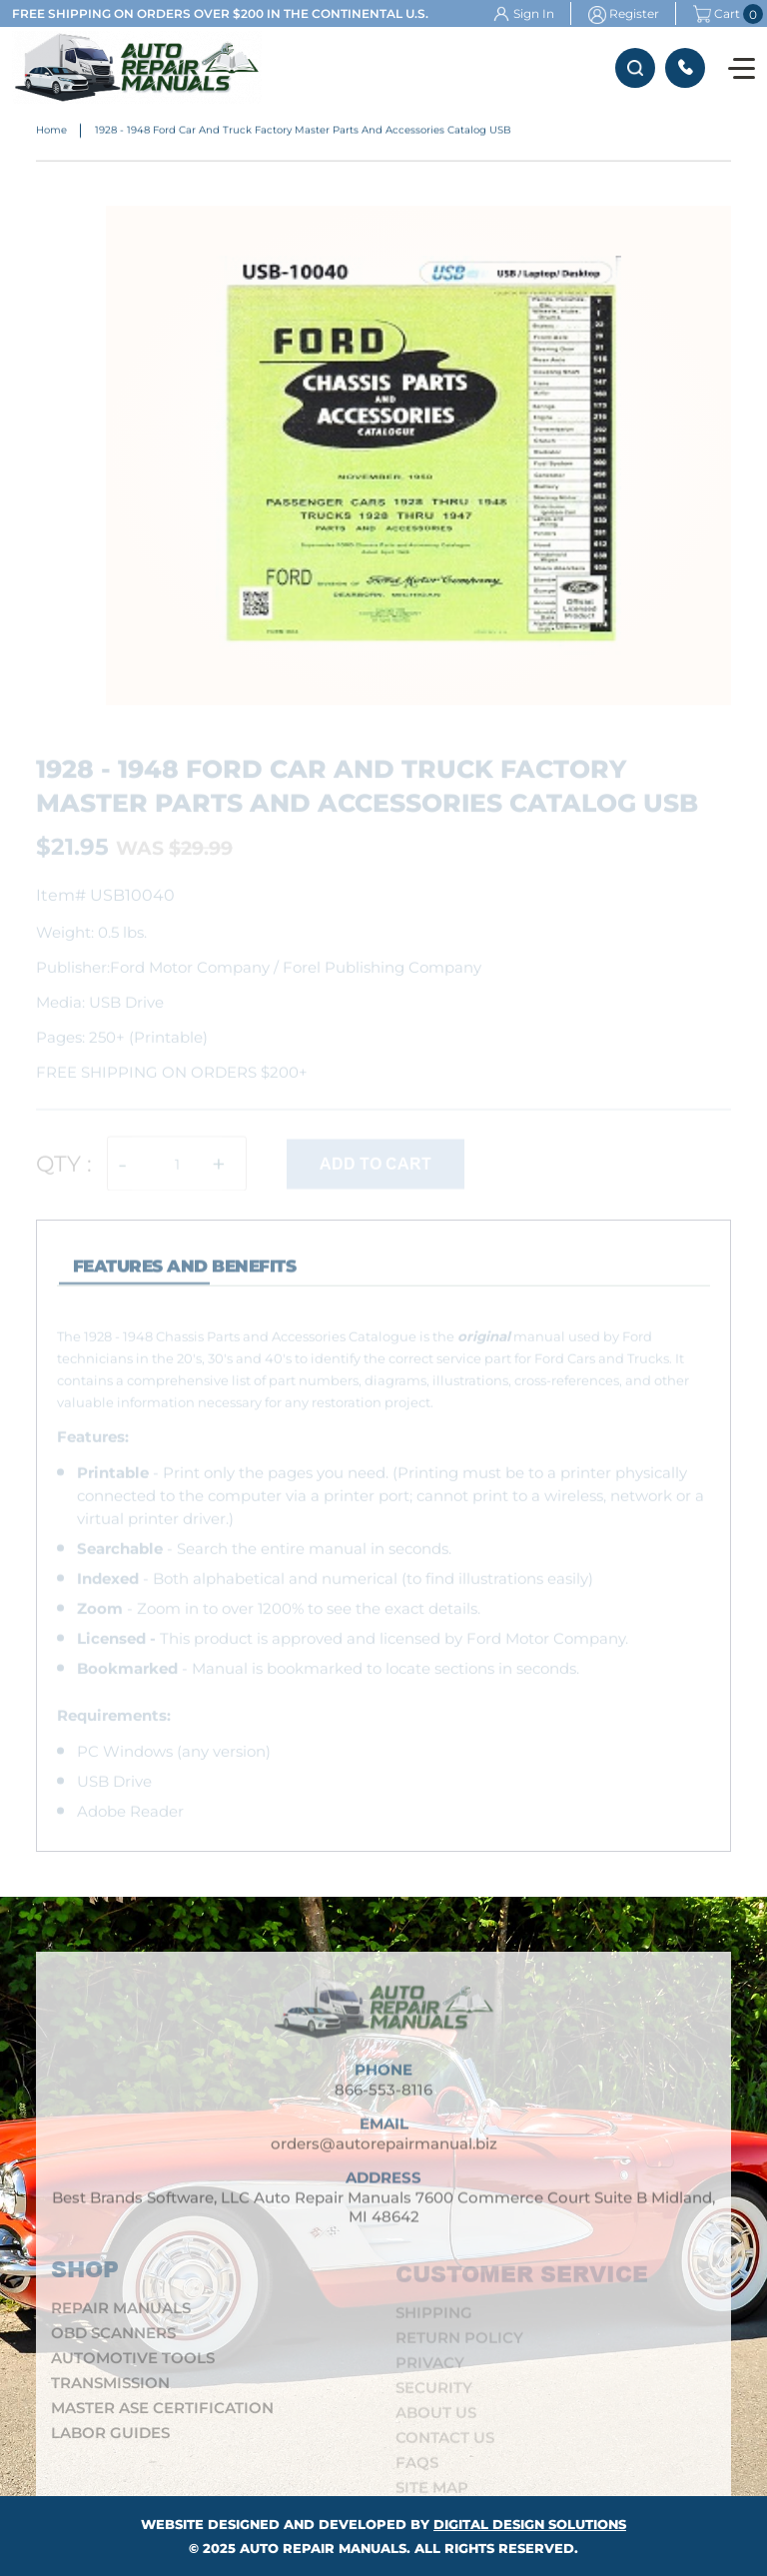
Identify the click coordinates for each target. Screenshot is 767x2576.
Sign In (533, 13)
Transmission (110, 2389)
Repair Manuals (121, 2314)
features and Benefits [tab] (184, 1274)
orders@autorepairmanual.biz (384, 2151)
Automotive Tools (133, 2364)
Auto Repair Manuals (323, 2548)
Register (634, 13)
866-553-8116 (685, 68)
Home (51, 132)
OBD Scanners (113, 2339)
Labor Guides (110, 2439)
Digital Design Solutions (529, 2524)
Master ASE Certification (162, 2414)
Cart (716, 14)
